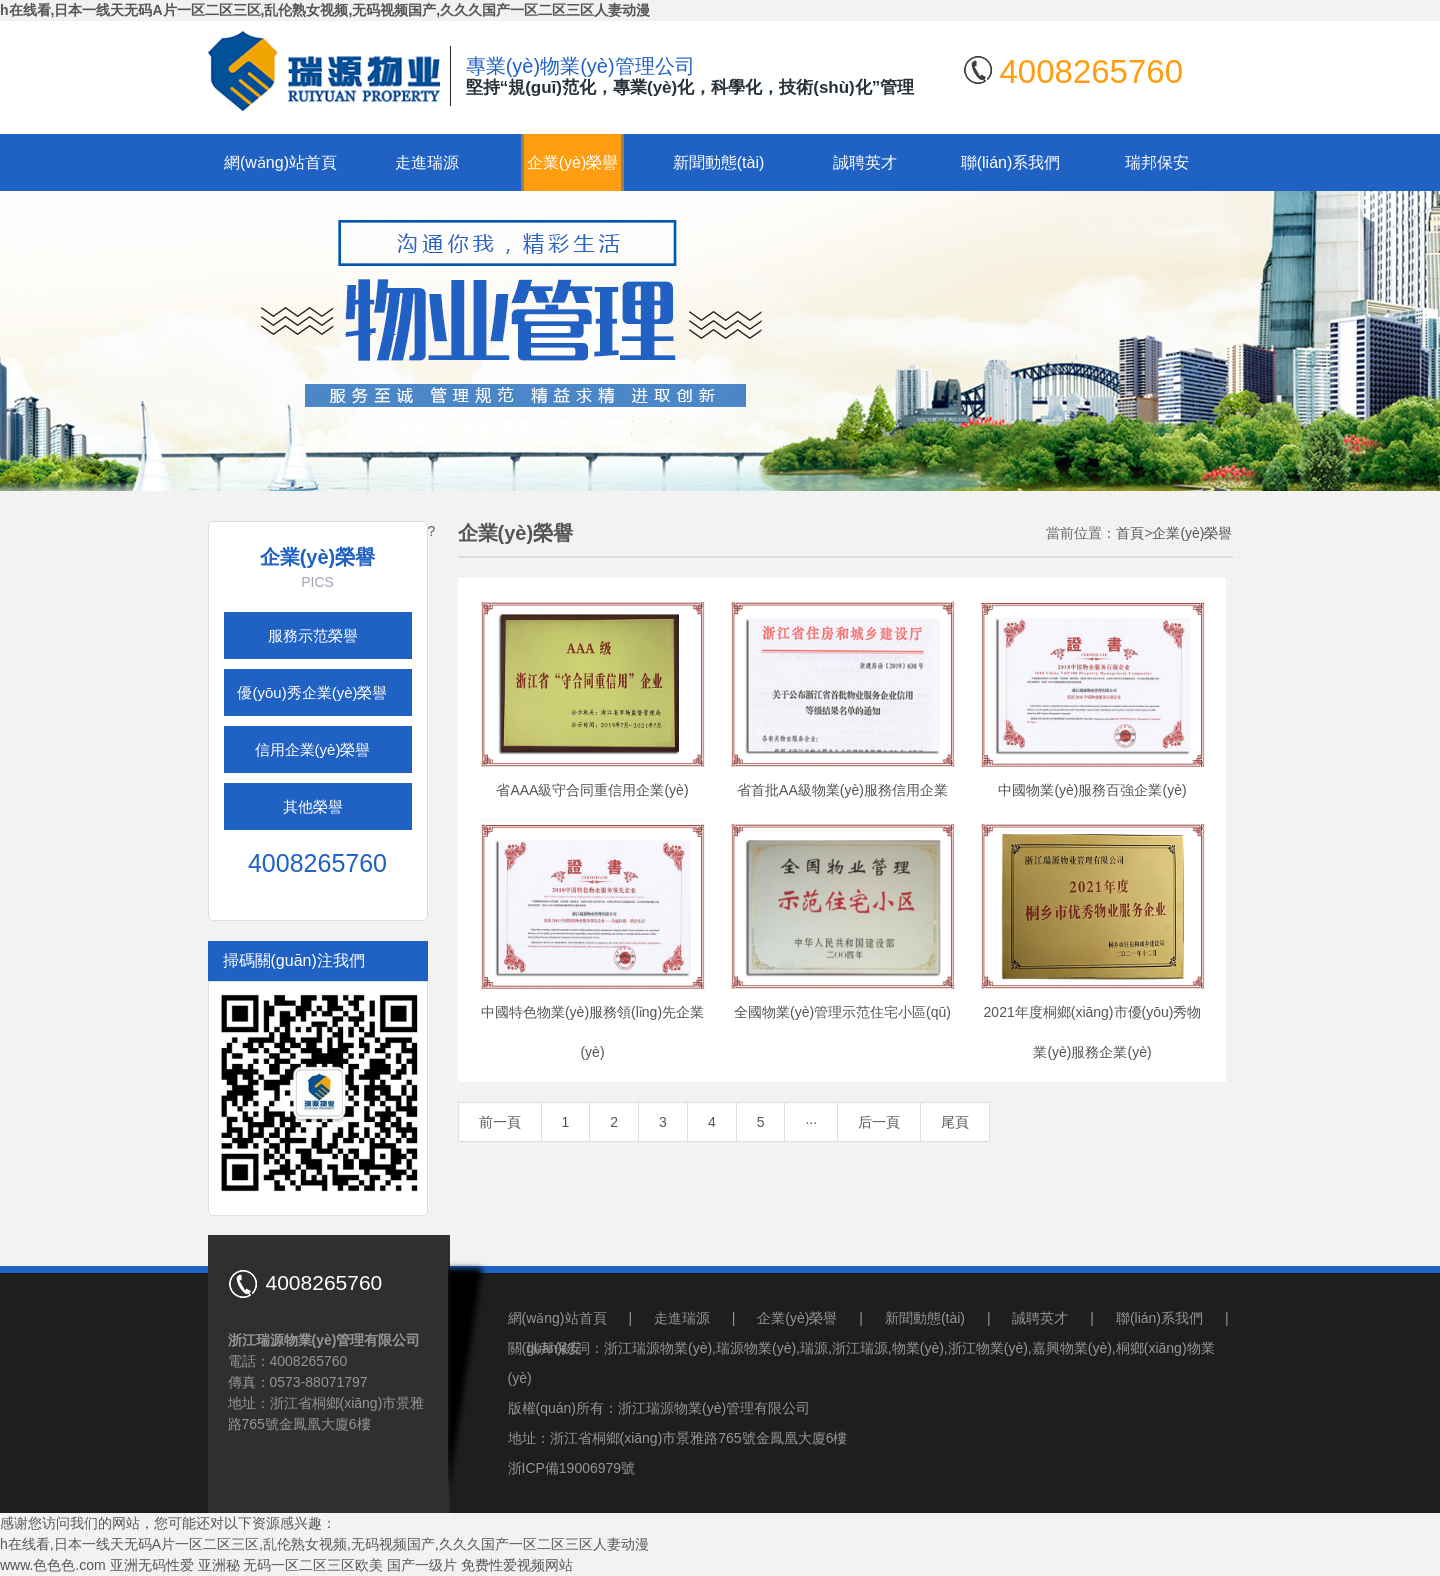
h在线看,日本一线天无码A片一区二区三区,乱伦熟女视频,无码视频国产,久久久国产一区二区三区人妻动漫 (325, 10)
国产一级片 (422, 1565)
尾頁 (955, 1122)
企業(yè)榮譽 (573, 162)
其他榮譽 (313, 806)
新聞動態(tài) (719, 162)
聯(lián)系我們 (1011, 162)
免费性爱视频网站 (517, 1565)
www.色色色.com (53, 1565)
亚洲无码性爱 (152, 1565)
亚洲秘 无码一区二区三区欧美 (291, 1565)
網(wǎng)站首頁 (280, 162)
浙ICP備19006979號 (572, 1468)
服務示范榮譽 (313, 635)
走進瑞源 (427, 162)
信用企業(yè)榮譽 (313, 749)
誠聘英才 (865, 162)
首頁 (1130, 533)
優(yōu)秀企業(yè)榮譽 (312, 692)
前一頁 (500, 1122)
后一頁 (879, 1122)
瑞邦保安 (1157, 162)
